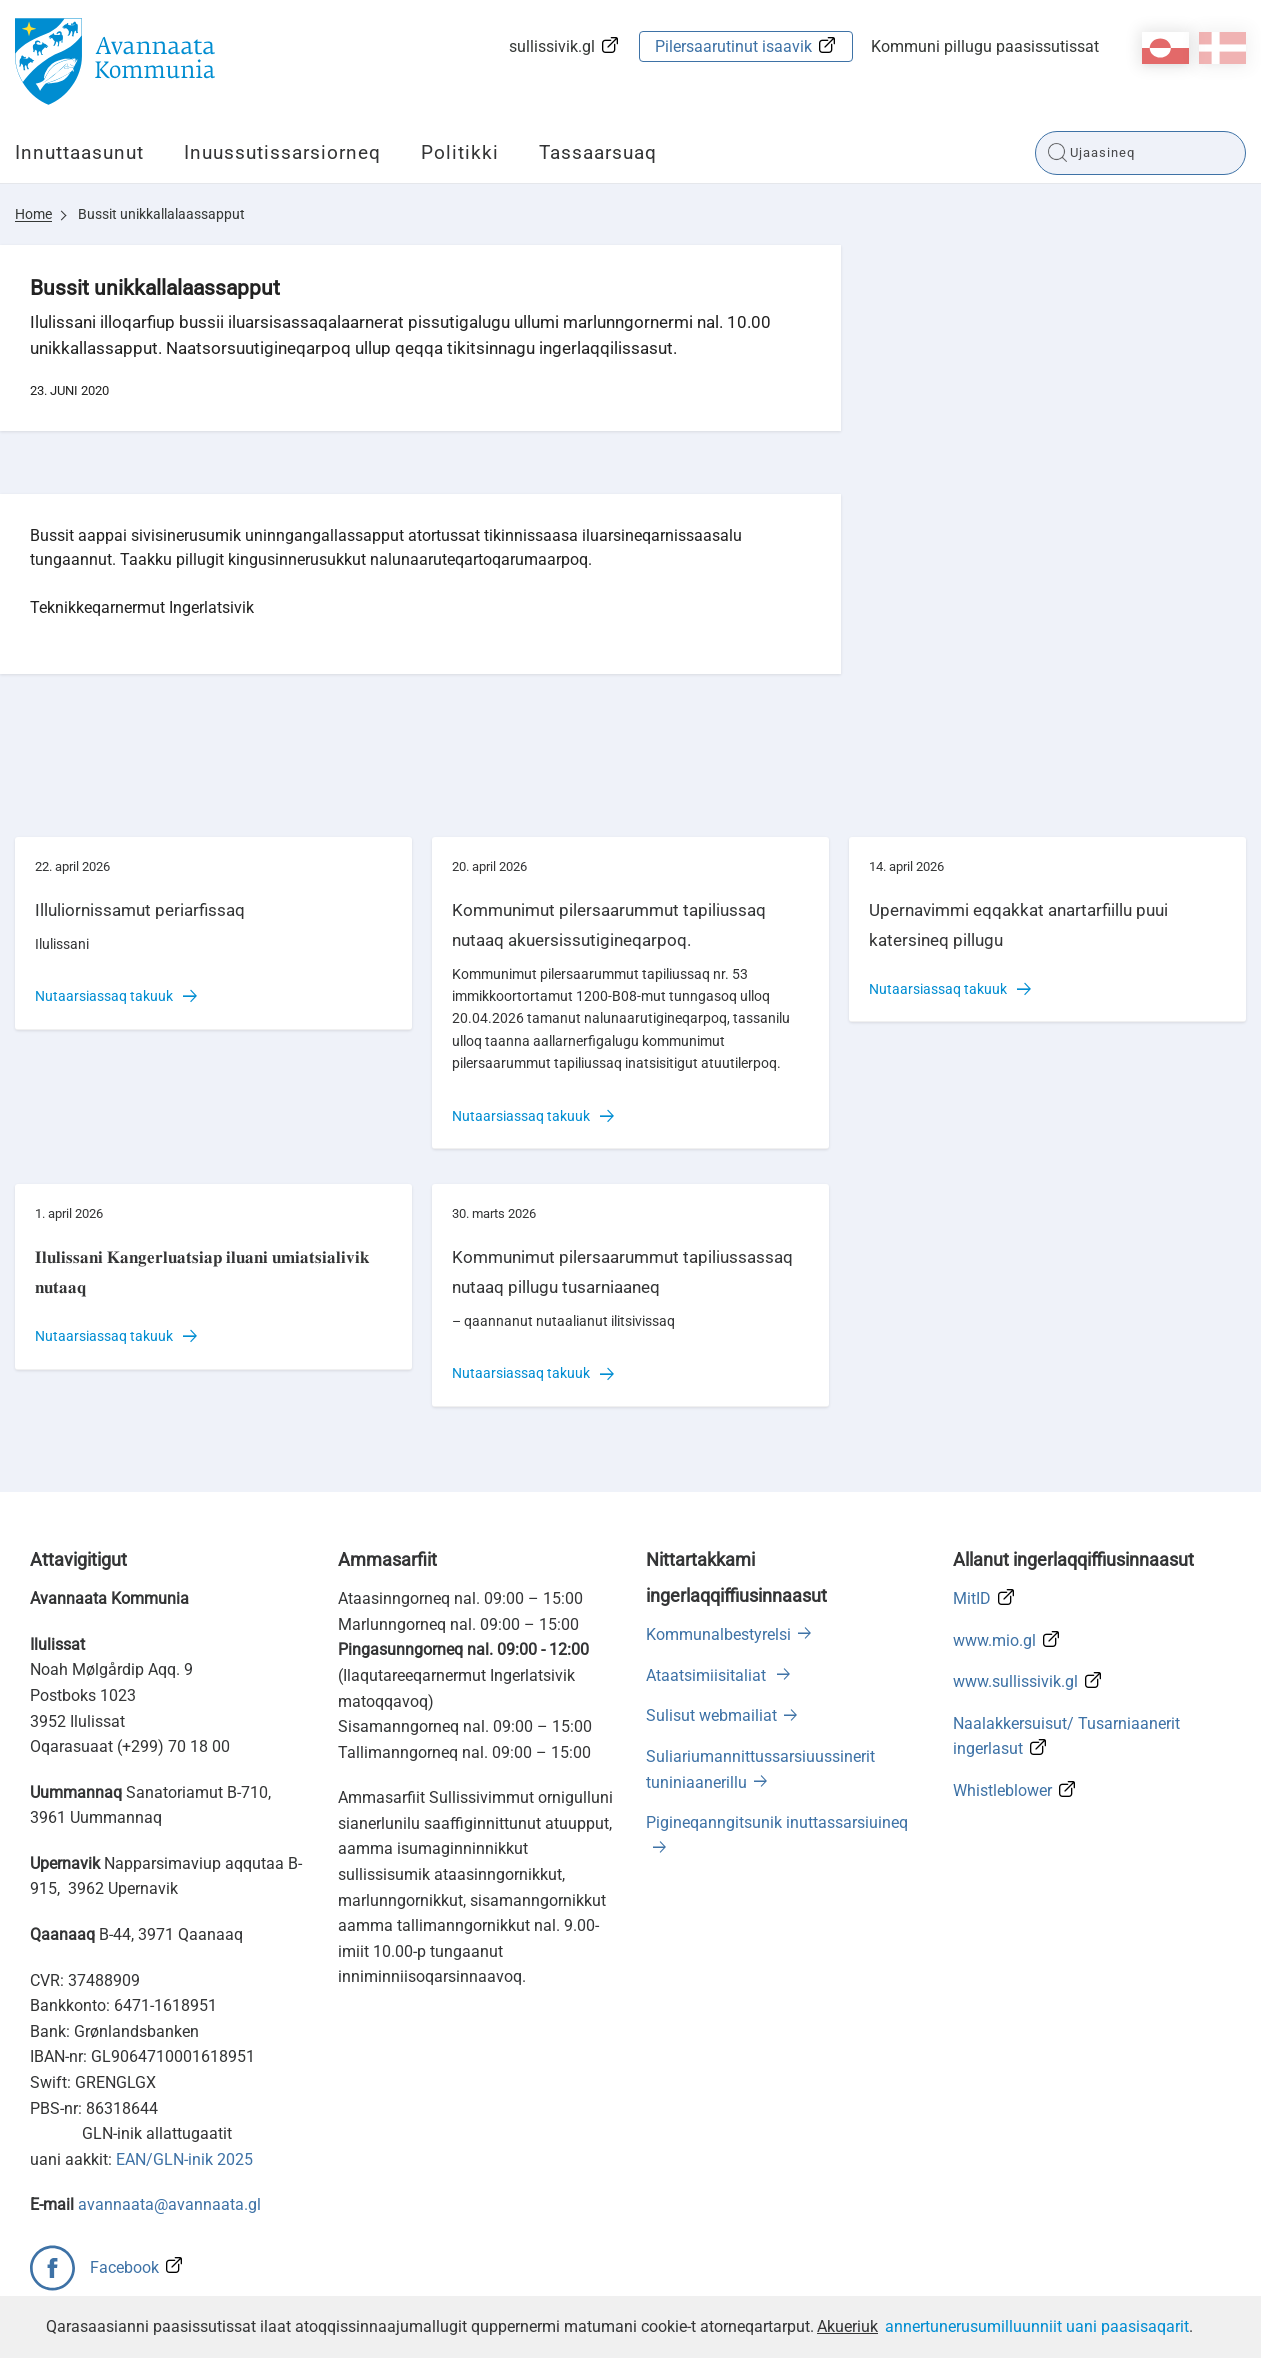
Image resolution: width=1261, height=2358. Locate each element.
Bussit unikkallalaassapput (161, 214)
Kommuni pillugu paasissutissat (985, 46)
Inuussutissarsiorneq (282, 152)
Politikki (460, 152)
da (1222, 48)
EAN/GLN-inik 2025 (184, 2159)
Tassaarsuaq (598, 152)
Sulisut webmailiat (711, 1715)
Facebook (124, 2267)
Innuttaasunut (79, 152)
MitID (972, 1598)
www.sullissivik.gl (1015, 1681)
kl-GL (1165, 48)
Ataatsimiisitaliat (708, 1675)
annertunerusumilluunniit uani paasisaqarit (1037, 2326)
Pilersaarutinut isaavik (733, 46)
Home (33, 214)
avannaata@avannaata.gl (169, 2204)
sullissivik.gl (552, 46)
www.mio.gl (994, 1640)
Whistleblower (1002, 1790)
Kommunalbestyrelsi (718, 1634)
